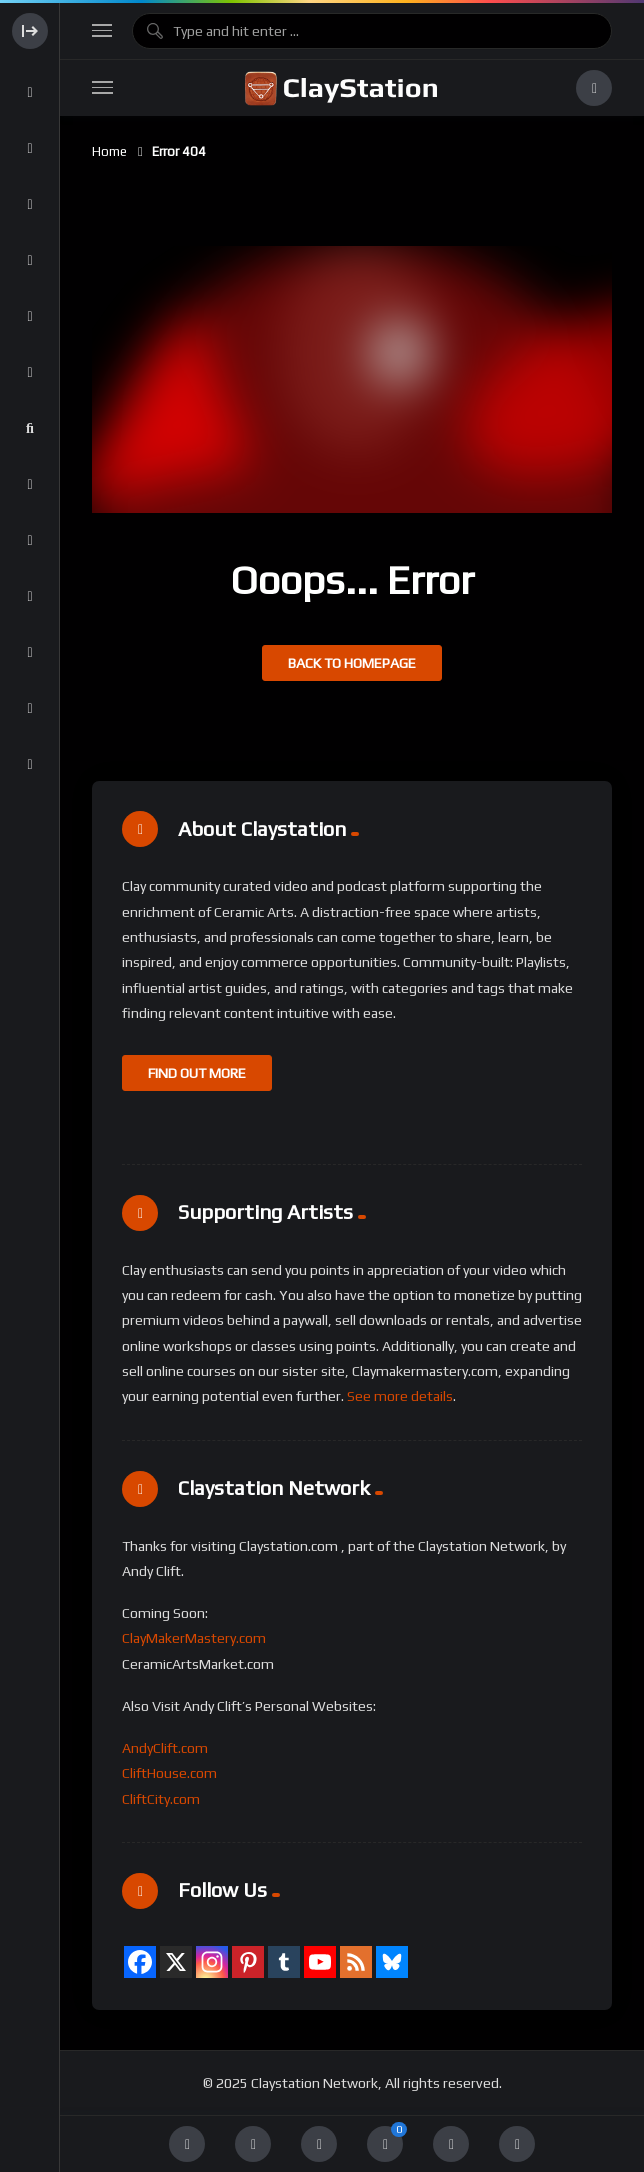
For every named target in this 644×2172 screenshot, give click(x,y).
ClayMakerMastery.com (194, 1638)
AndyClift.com (165, 1748)
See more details (400, 1396)
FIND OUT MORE (197, 1073)
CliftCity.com (161, 1799)
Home (109, 151)
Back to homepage (352, 663)
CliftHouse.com (169, 1773)
